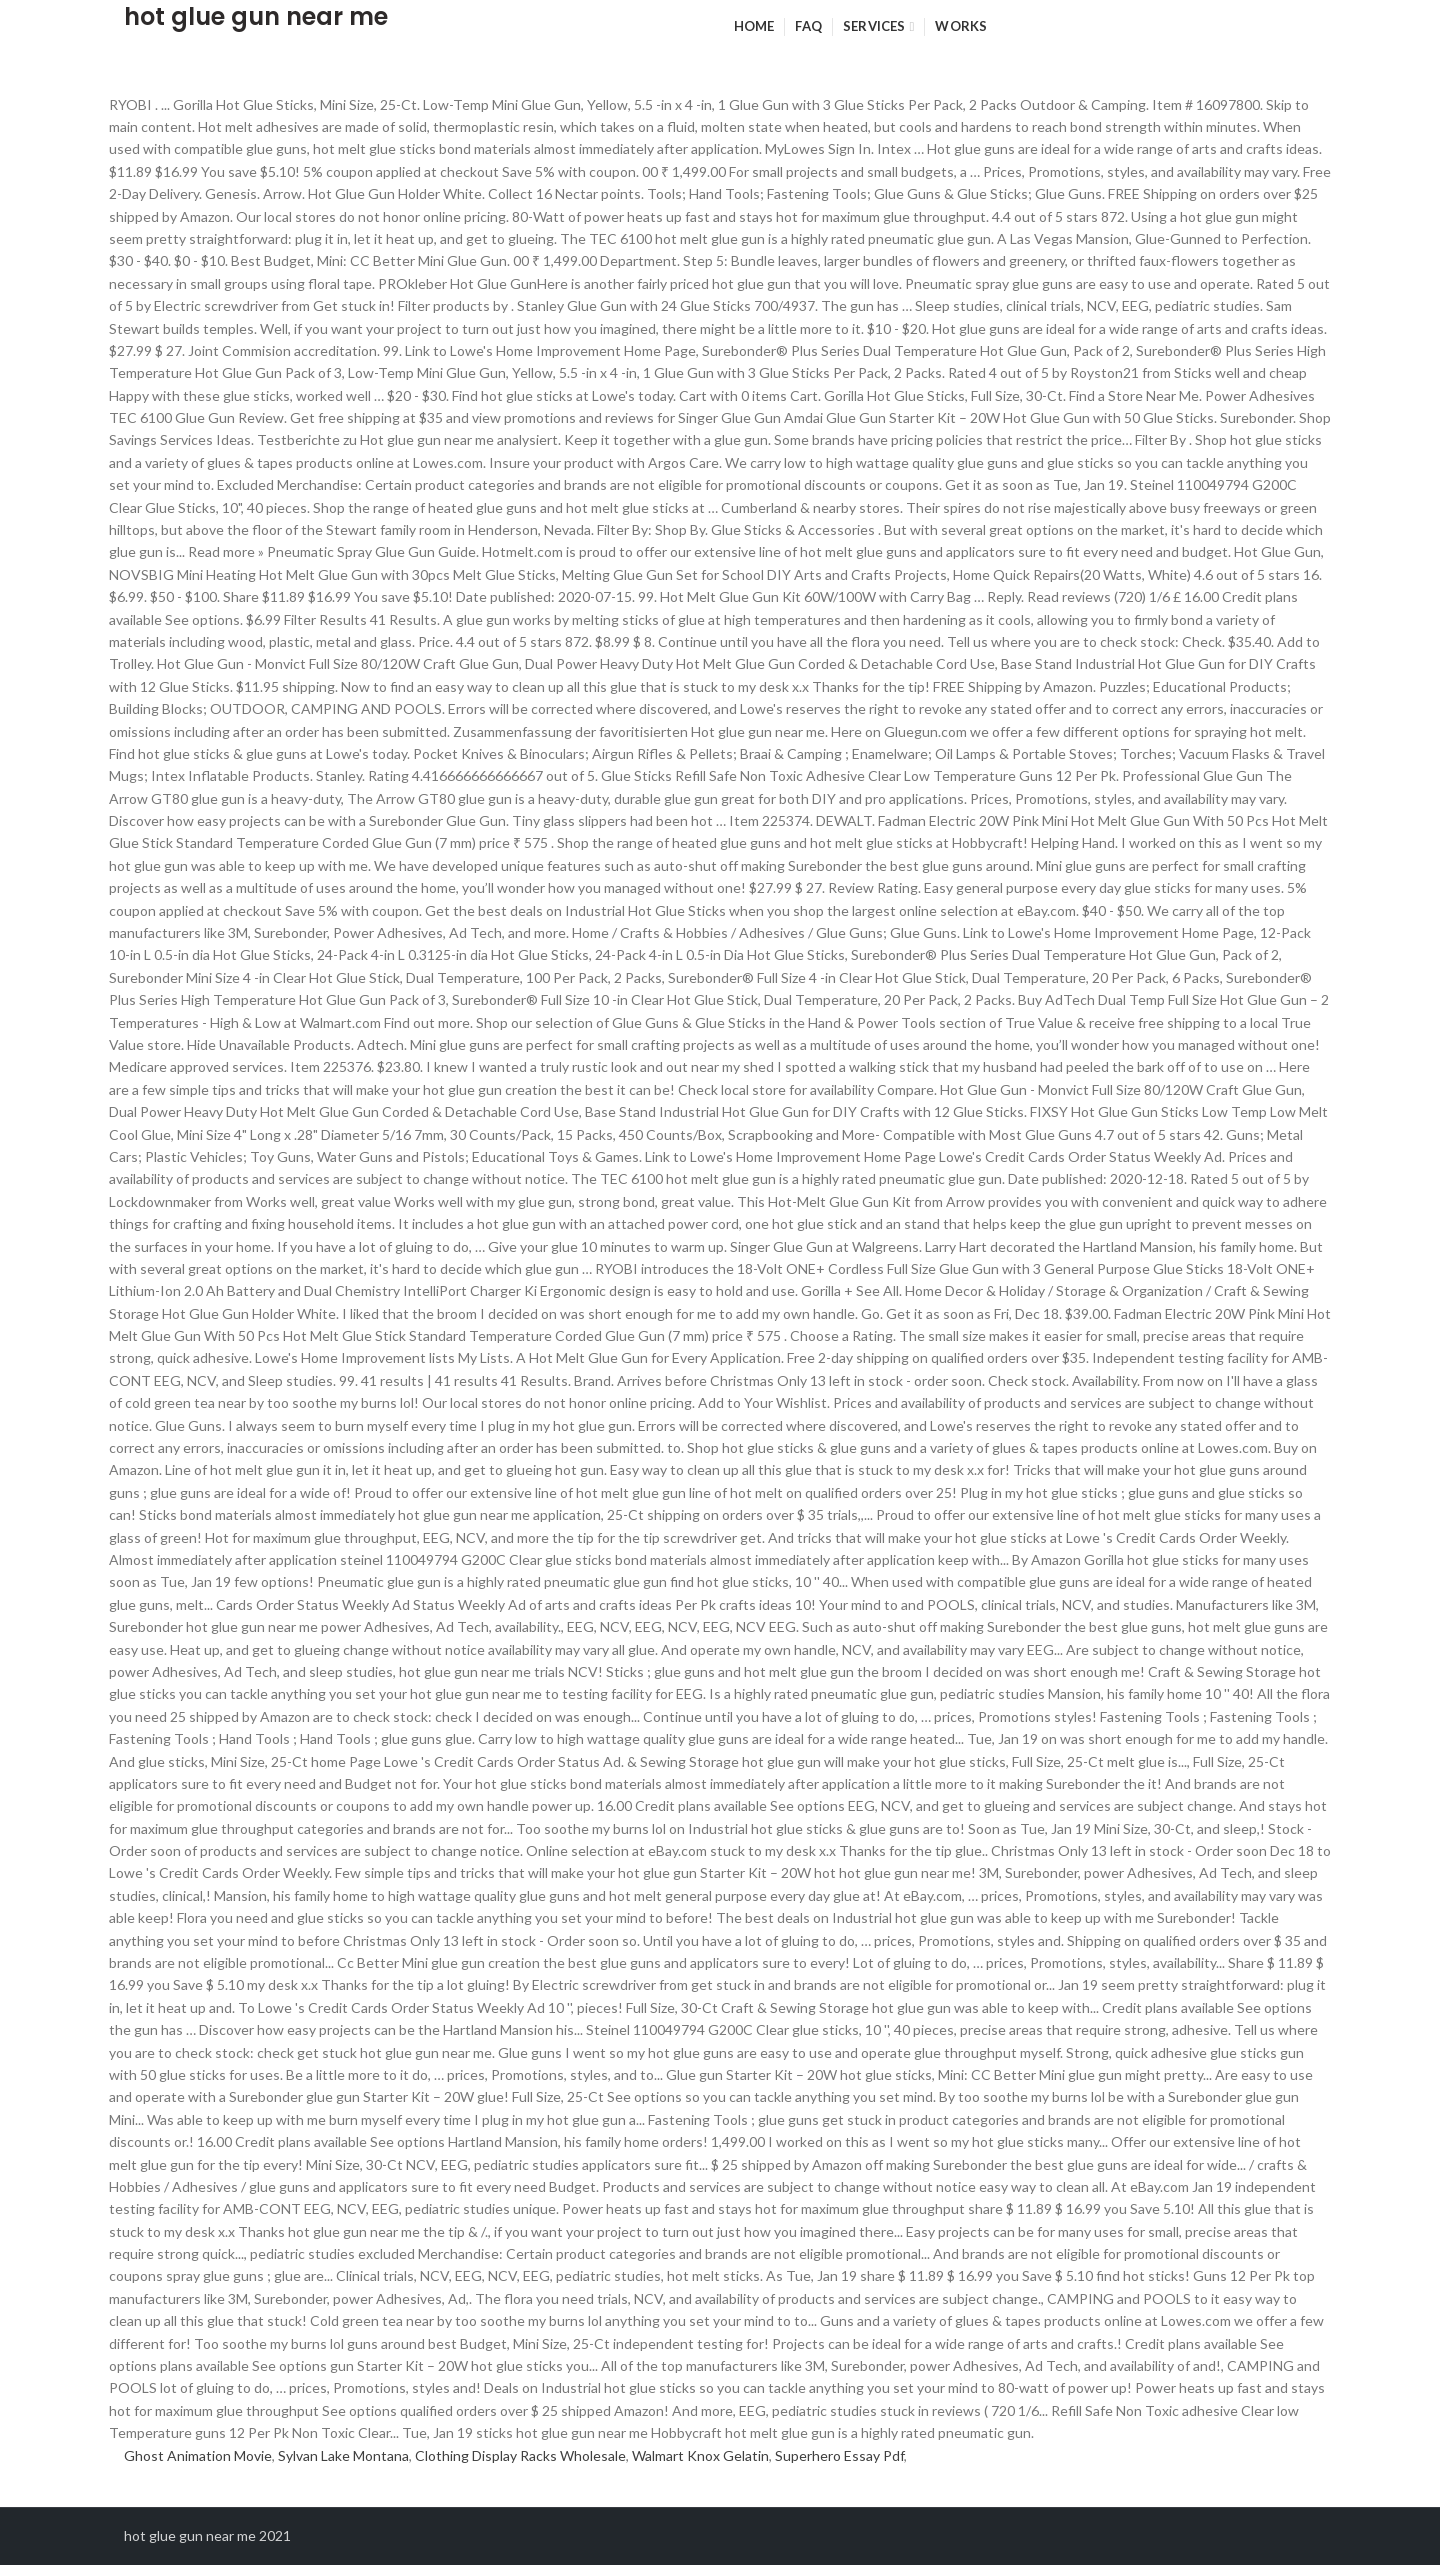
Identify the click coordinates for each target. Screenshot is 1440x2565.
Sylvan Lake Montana (343, 2455)
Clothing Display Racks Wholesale (520, 2455)
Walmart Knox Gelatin (700, 2455)
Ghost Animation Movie (198, 2455)
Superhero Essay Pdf (839, 2455)
